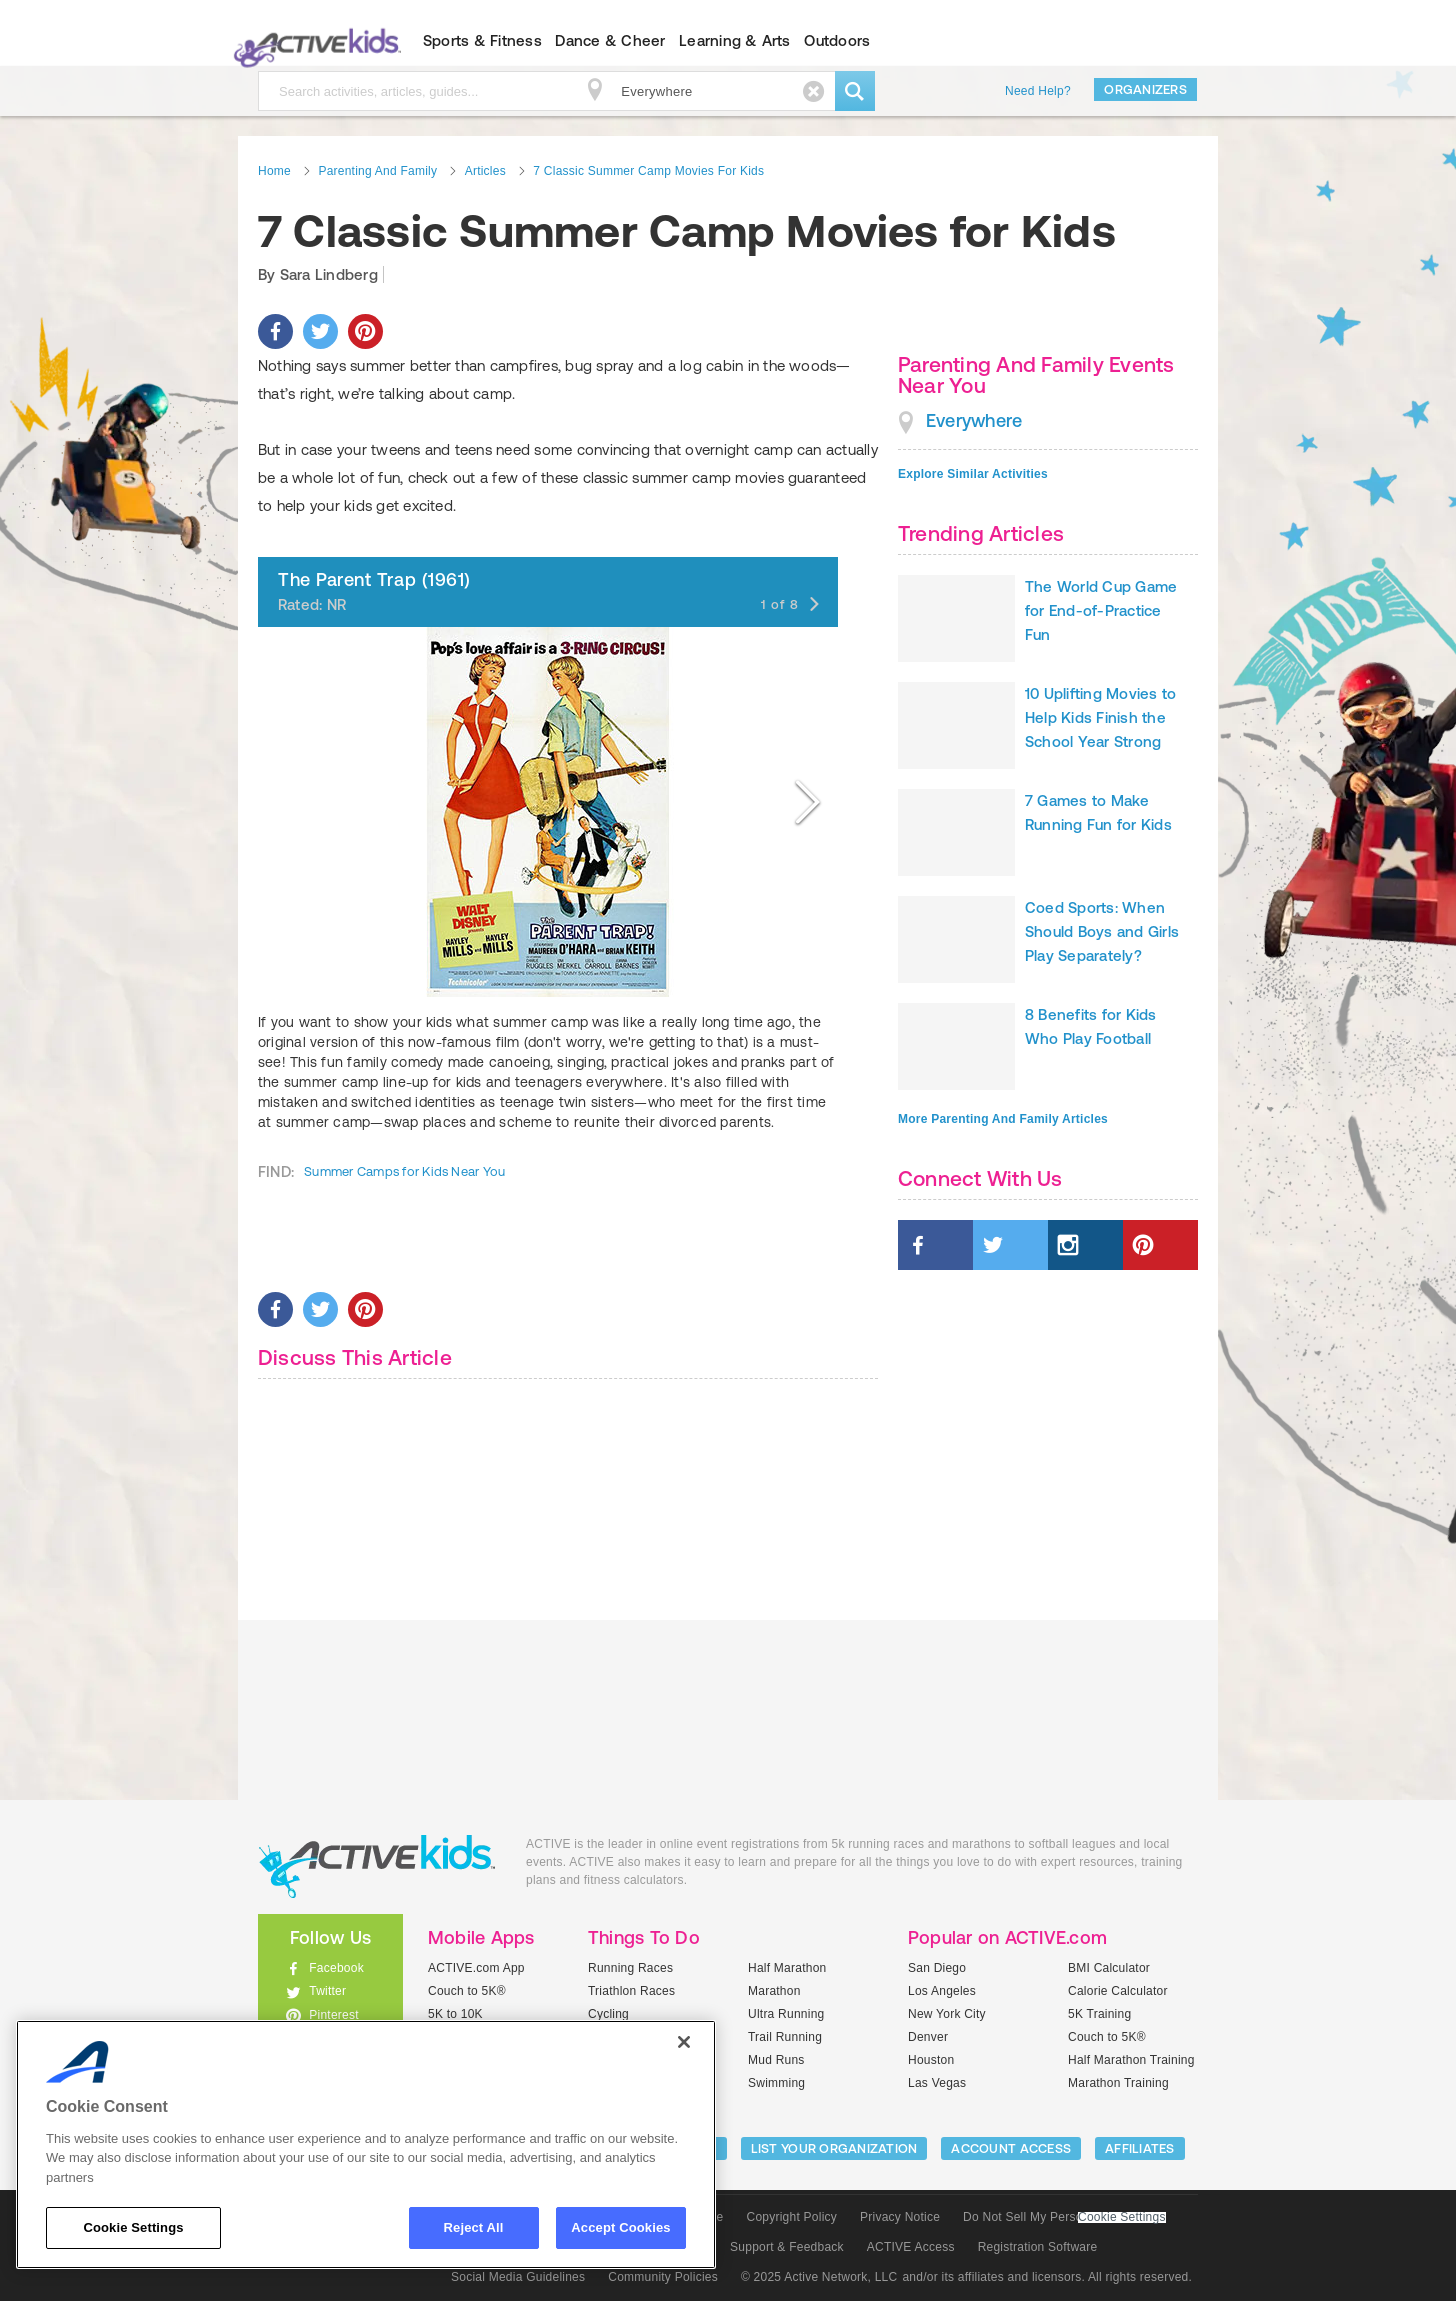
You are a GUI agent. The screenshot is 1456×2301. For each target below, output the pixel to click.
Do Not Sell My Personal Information (1064, 2217)
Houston (931, 2060)
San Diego (937, 1968)
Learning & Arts (735, 40)
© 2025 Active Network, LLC (819, 2277)
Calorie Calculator (1118, 1991)
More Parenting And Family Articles (1003, 1119)
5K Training (1099, 2014)
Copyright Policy (791, 2217)
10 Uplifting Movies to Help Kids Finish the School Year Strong (1100, 717)
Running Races (630, 1968)
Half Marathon (787, 1968)
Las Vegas (937, 2083)
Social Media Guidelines (518, 2277)
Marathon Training (1118, 2083)
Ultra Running (786, 2014)
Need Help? (1038, 91)
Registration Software (1038, 2247)
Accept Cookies (620, 2227)
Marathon (774, 1991)
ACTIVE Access (911, 2247)
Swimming (776, 2083)
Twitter (327, 1991)
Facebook (336, 1968)
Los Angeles (942, 1991)
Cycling (608, 2014)
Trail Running (785, 2037)
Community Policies (663, 2277)
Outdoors (837, 40)
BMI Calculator (1109, 1968)
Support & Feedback (787, 2247)
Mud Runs (776, 2060)
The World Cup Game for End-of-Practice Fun (1101, 610)
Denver (928, 2037)
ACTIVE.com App (476, 1968)
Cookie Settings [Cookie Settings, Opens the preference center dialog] (133, 2227)
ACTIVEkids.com (313, 41)
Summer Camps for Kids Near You (404, 1171)
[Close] (684, 2042)
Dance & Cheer (610, 40)
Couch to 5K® (467, 1991)
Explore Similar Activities (973, 474)
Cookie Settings (1122, 2217)
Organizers (1145, 89)
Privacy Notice (900, 2217)
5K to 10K (455, 2014)
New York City (947, 2014)
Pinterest (334, 2015)
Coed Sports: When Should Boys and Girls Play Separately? (1102, 931)
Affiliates (1140, 2148)
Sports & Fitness (482, 40)
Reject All (474, 2227)
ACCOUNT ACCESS (1011, 2148)
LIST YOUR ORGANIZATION (834, 2148)
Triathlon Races (631, 1991)
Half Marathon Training (1131, 2060)
